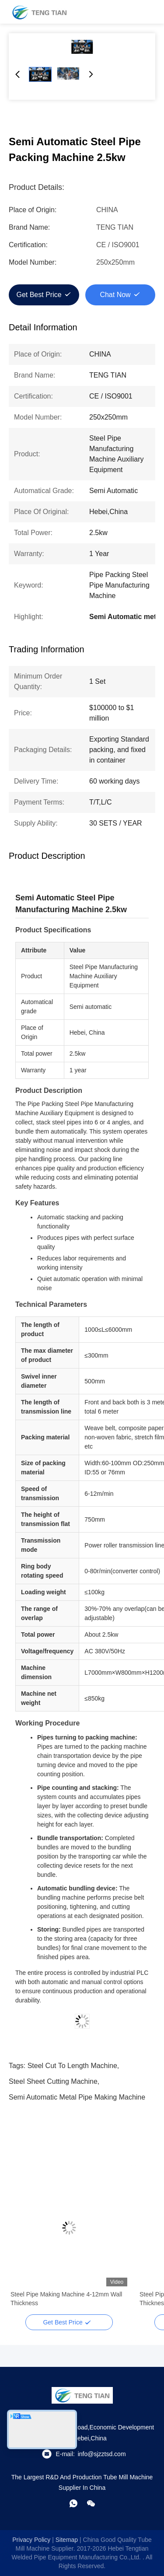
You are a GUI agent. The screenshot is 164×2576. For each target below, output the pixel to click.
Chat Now (115, 294)
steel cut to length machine (72, 2065)
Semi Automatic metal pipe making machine (77, 2097)
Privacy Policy (31, 2539)
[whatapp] (73, 2503)
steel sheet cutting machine (53, 2081)
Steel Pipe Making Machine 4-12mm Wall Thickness (66, 2298)
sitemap (67, 2539)
